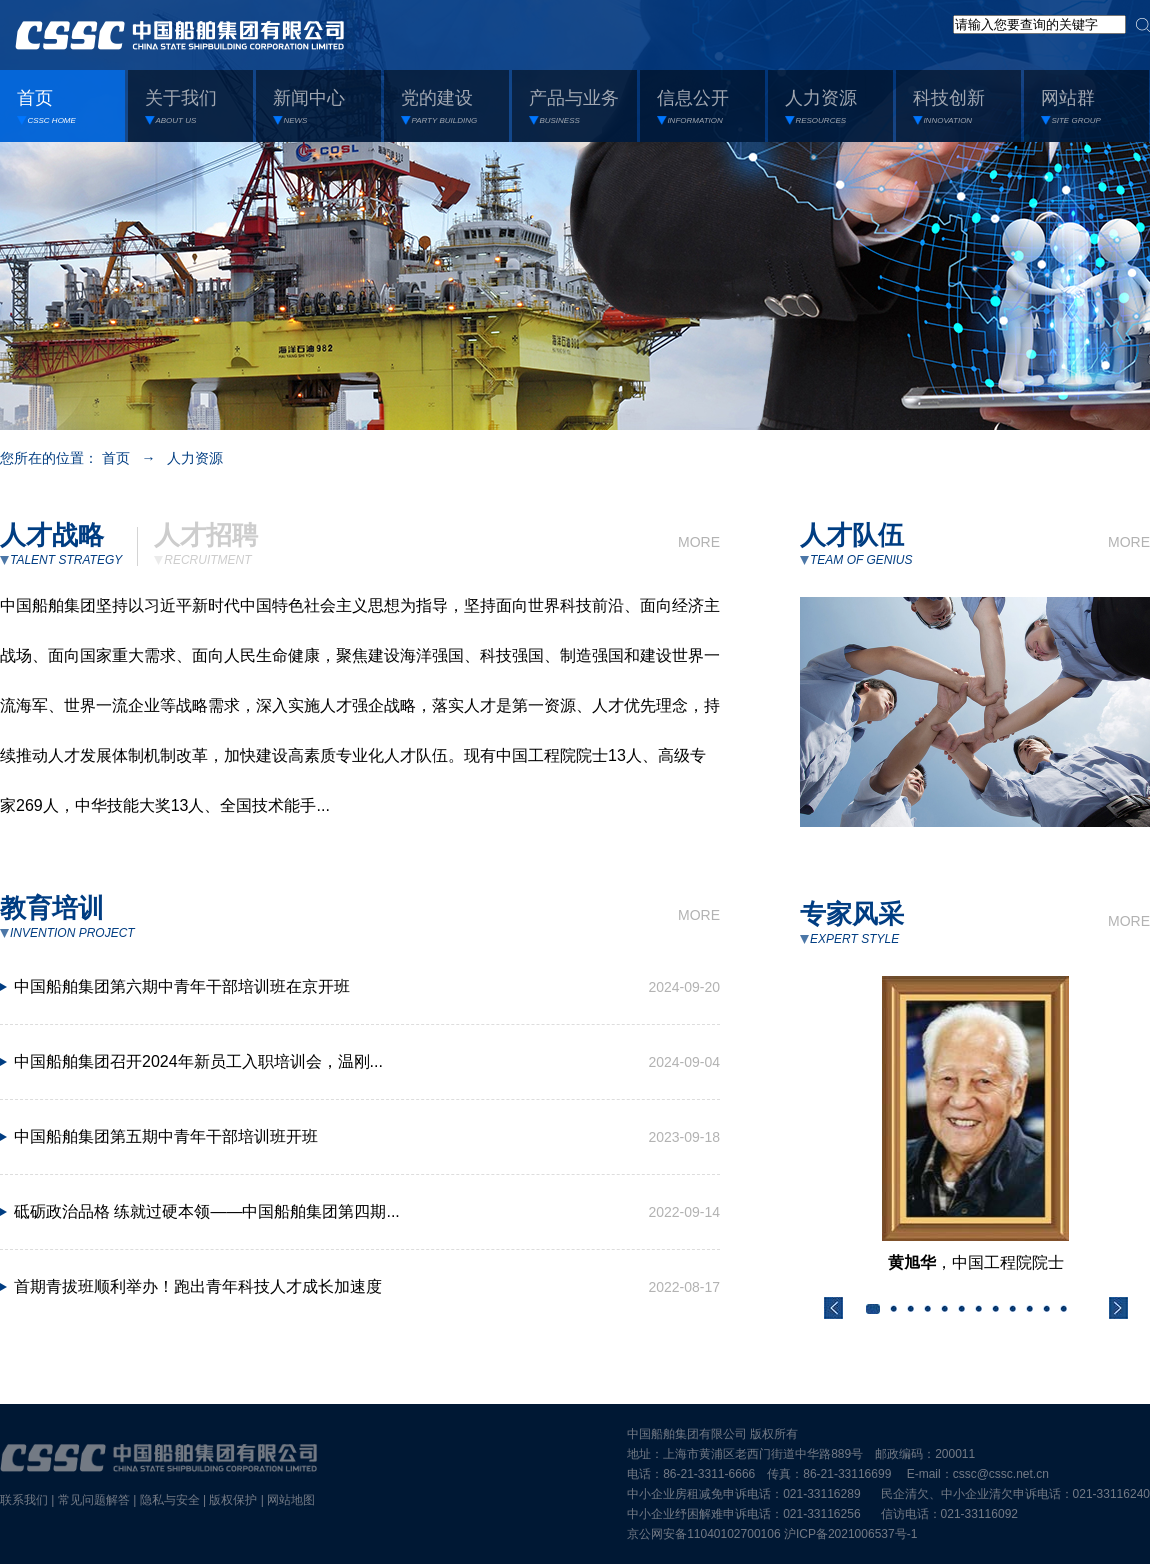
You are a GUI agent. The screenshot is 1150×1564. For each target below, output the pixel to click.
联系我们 (24, 1500)
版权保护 (233, 1500)
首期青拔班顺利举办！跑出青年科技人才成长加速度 (198, 1286)
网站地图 (291, 1500)
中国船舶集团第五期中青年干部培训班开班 (166, 1136)
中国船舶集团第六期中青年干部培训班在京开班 (182, 986)
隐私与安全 (170, 1500)
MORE (699, 542)
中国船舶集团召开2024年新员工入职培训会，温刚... (198, 1061)
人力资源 (195, 458)
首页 (116, 458)
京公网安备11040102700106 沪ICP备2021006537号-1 (772, 1534)
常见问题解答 (94, 1500)
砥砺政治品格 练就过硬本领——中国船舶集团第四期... (207, 1211)
